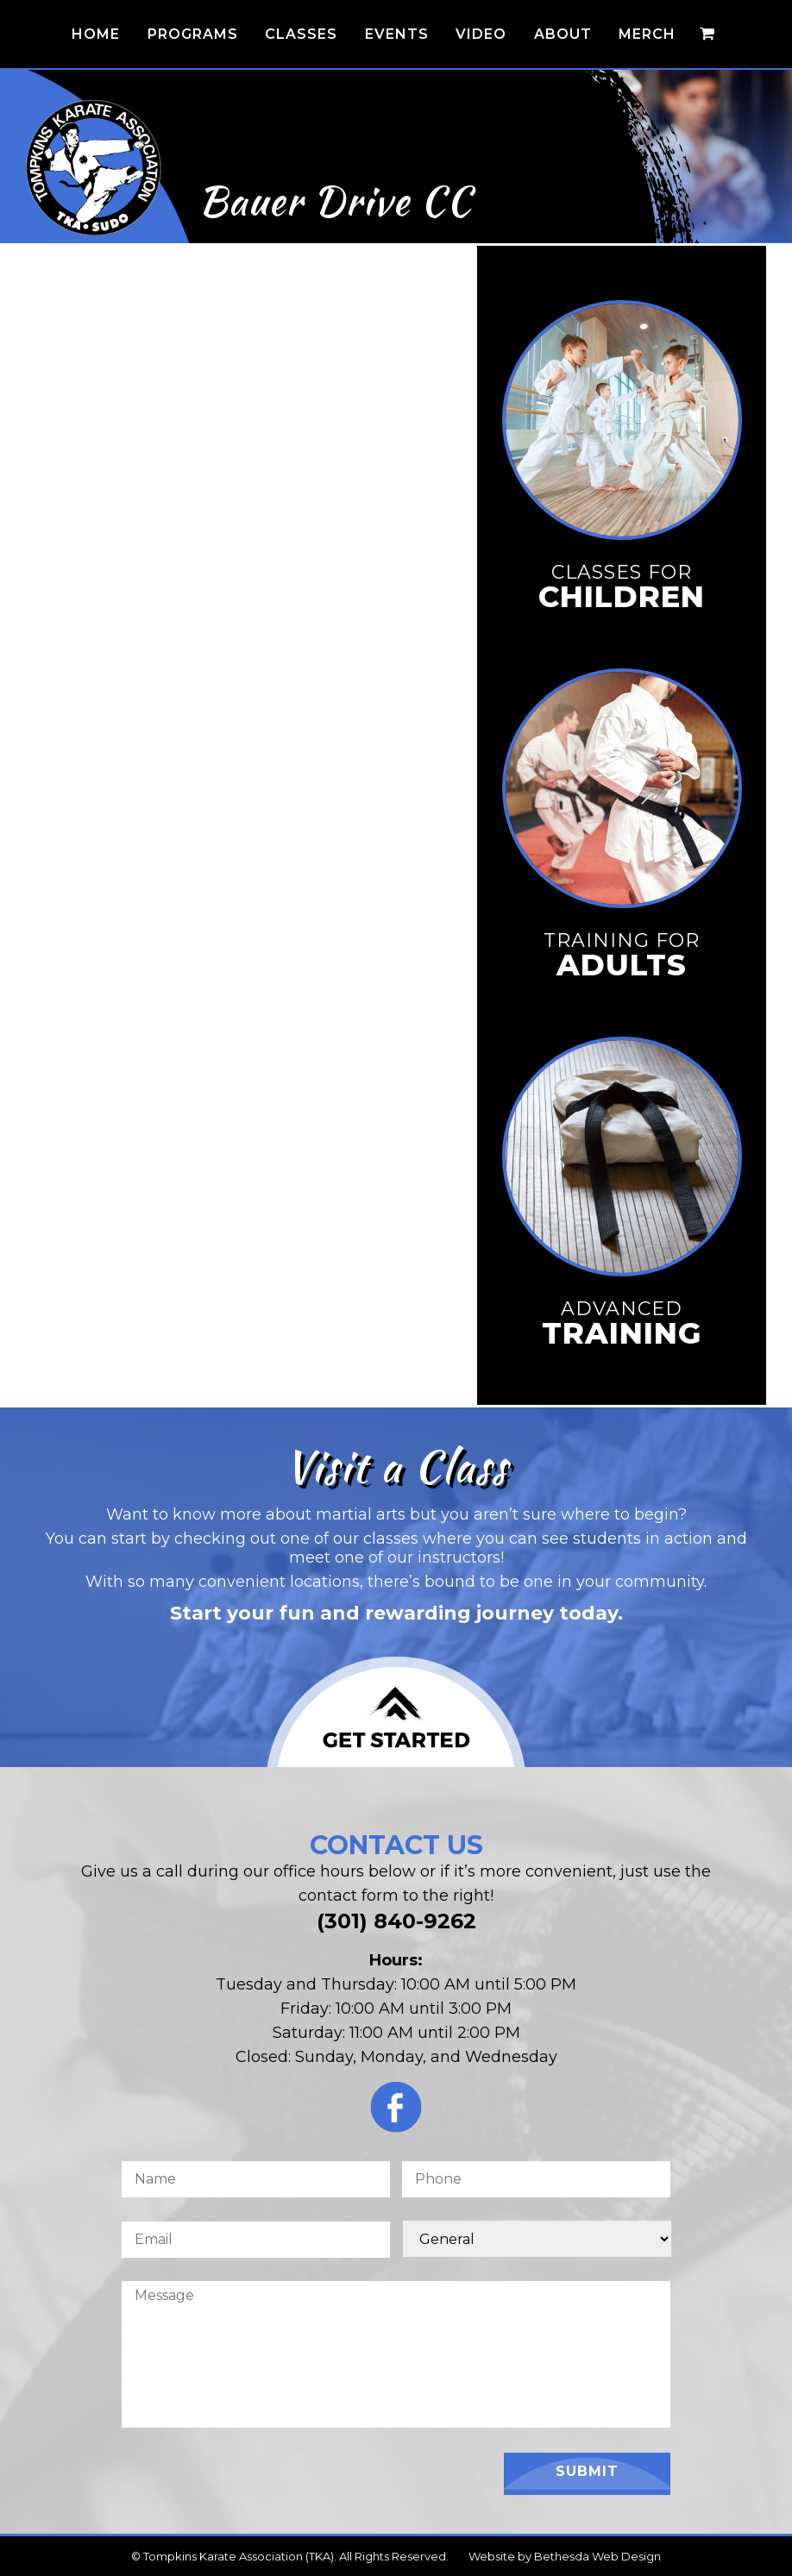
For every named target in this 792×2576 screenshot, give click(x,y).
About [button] (563, 34)
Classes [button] (301, 34)
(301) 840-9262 (396, 1921)
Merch (647, 34)
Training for (622, 955)
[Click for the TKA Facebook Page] (396, 2111)
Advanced (621, 1323)
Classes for (621, 586)
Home (96, 34)
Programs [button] (193, 34)
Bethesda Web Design (597, 2556)
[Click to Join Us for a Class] (396, 1712)
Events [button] (397, 34)
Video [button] (481, 34)
